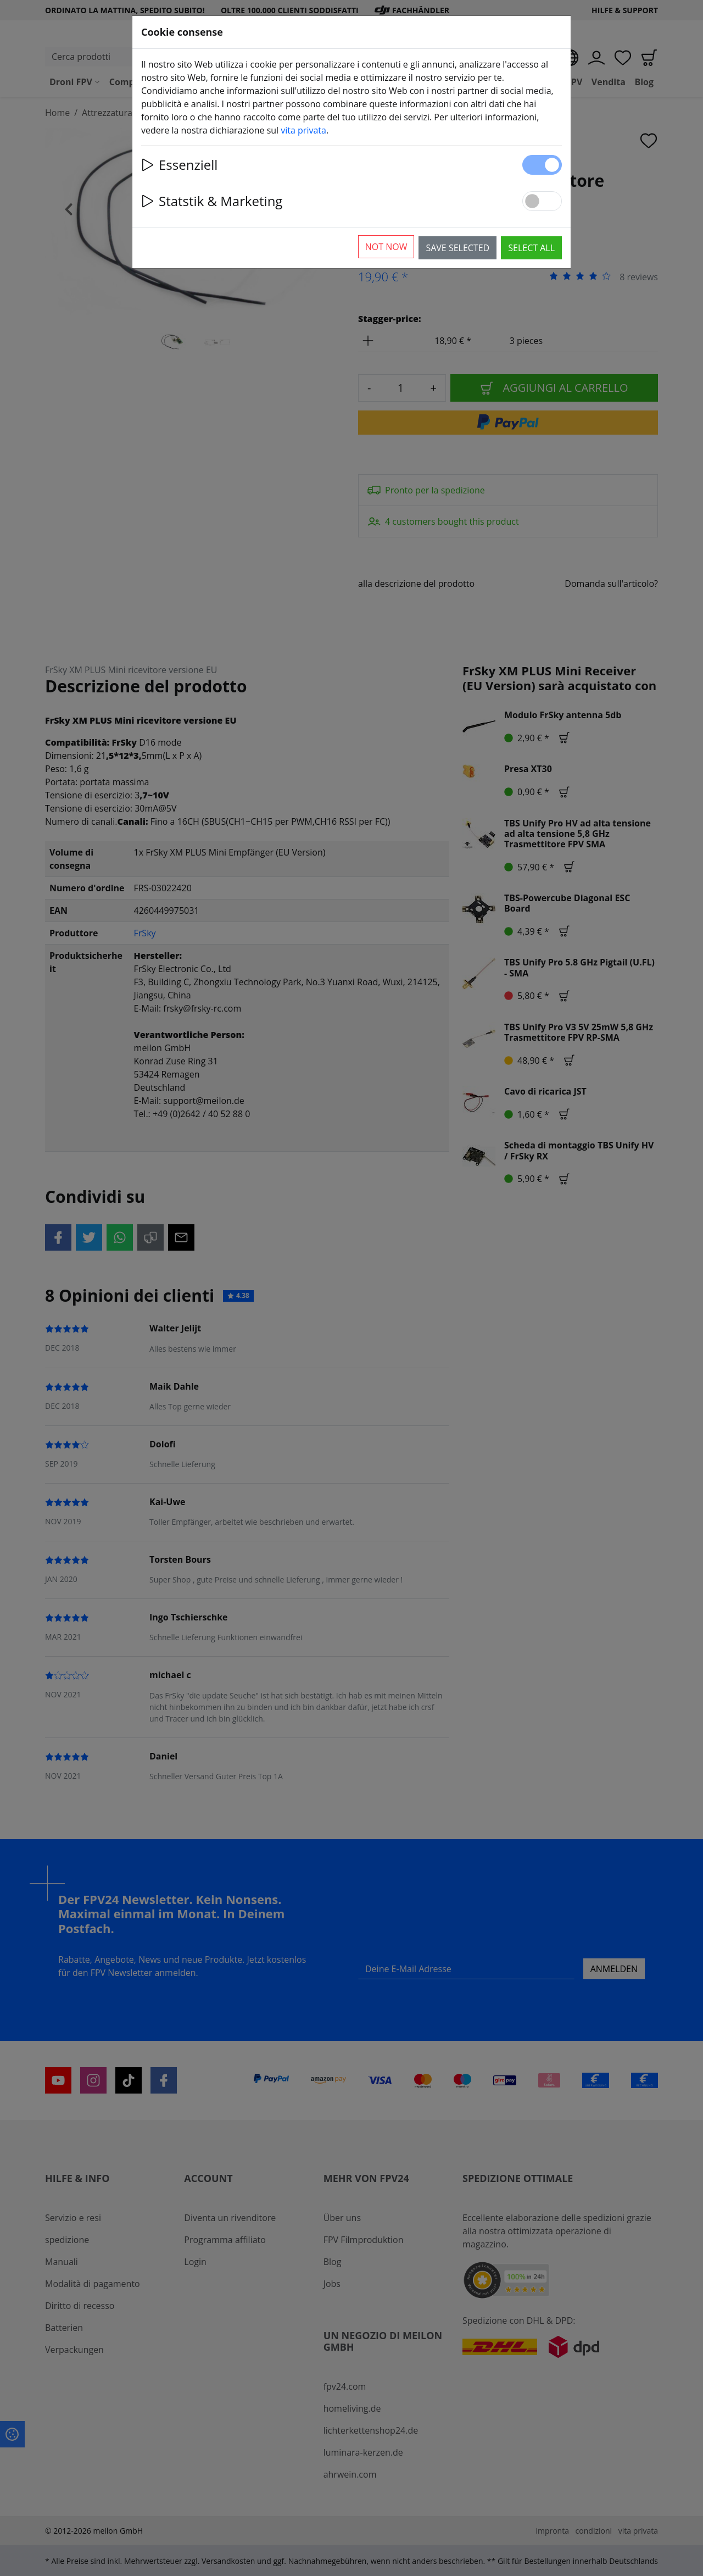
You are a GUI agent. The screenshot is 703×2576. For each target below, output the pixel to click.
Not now (386, 247)
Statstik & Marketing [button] (211, 201)
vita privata (303, 130)
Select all (531, 248)
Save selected (457, 248)
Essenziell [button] (179, 165)
